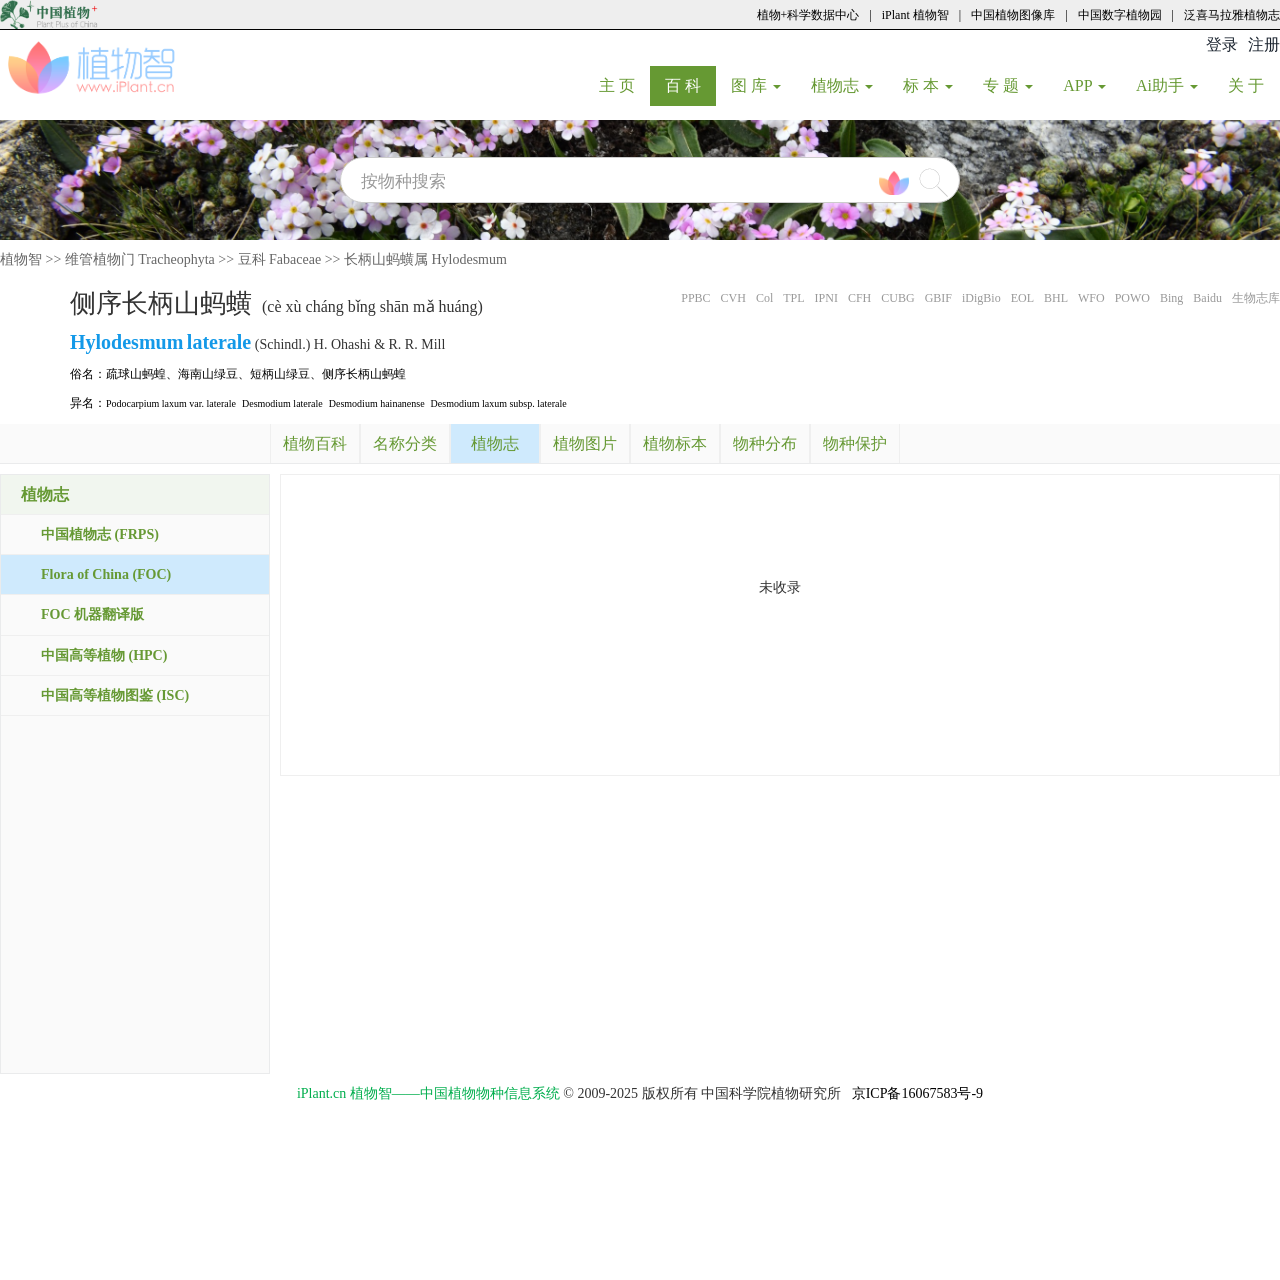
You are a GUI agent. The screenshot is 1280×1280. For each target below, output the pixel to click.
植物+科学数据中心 (808, 15)
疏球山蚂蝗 (136, 374)
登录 (1222, 44)
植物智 (21, 259)
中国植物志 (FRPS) (100, 534)
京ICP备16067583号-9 (917, 1093)
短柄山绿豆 (280, 374)
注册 (1264, 44)
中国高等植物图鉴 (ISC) (115, 695)
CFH (859, 298)
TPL (793, 298)
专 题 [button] (1008, 85)
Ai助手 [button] (1167, 85)
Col (764, 298)
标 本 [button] (928, 85)
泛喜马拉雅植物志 (1232, 15)
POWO (1132, 298)
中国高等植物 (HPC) (104, 655)
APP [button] (1084, 85)
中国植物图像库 (1013, 15)
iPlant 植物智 (915, 15)
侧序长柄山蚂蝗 (364, 374)
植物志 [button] (842, 85)
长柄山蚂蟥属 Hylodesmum (425, 259)
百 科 (690, 85)
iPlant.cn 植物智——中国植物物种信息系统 (428, 1093)
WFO (1091, 298)
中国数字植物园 (1120, 15)
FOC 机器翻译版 (92, 614)
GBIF (938, 298)
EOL (1022, 298)
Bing (1171, 298)
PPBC (695, 298)
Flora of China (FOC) (106, 574)
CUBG (897, 298)
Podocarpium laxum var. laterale (171, 403)
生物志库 (1256, 298)
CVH (733, 298)
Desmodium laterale (282, 403)
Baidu (1207, 298)
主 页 (624, 85)
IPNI (826, 298)
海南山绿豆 (208, 374)
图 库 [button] (756, 85)
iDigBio (981, 298)
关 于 (1253, 85)
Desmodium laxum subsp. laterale (499, 403)
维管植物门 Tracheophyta (140, 259)
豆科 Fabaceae (280, 259)
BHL (1056, 298)
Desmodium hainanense (377, 403)
